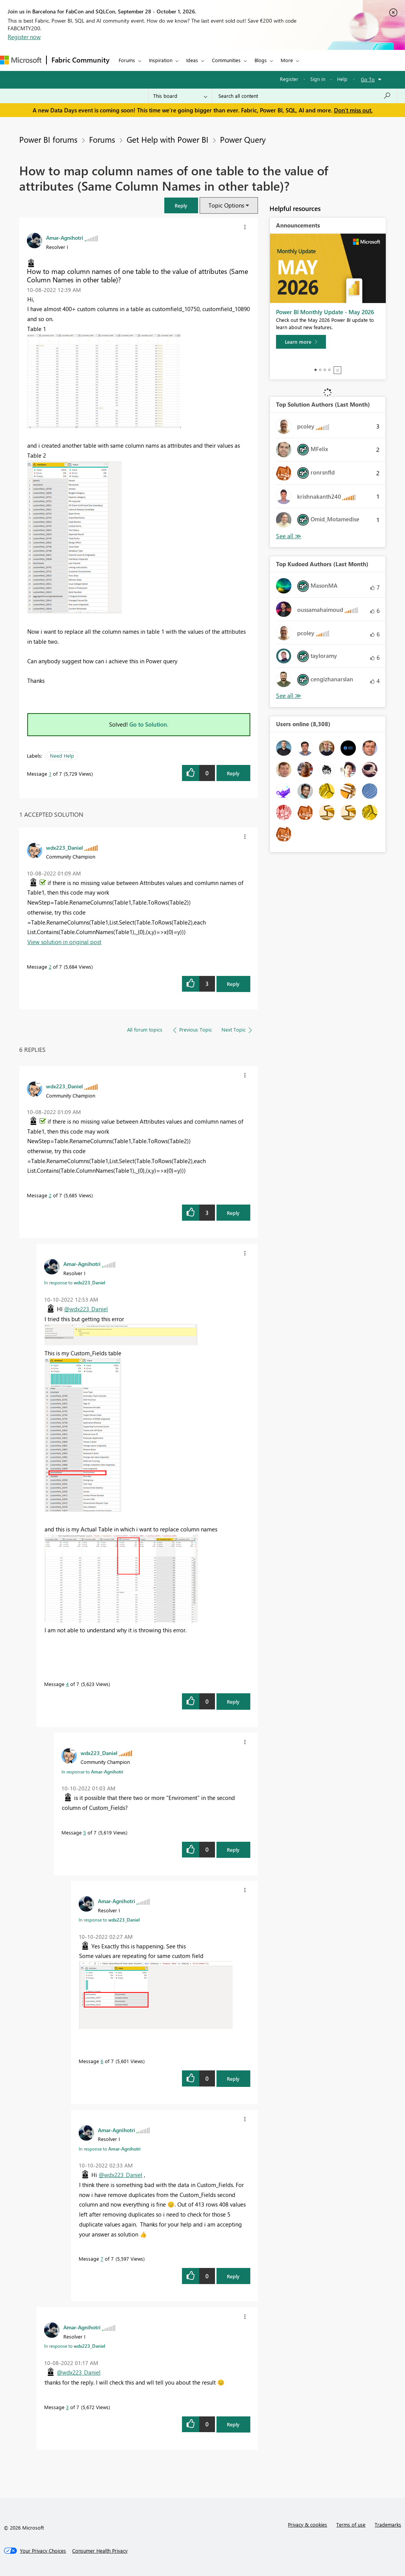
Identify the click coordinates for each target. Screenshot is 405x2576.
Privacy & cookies (307, 2524)
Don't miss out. (353, 110)
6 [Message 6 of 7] (102, 2061)
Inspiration (160, 60)
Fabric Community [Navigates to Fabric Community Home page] (80, 59)
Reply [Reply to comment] (233, 984)
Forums (127, 60)
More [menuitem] (287, 60)
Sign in (317, 79)
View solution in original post (64, 942)
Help (342, 79)
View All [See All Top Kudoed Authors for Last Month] (288, 695)
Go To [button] (368, 79)
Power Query (243, 139)
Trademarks (388, 2524)
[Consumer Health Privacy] (99, 2551)
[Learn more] (301, 342)
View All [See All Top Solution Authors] (288, 536)
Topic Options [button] (226, 205)
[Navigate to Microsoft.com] (20, 60)
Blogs (261, 60)
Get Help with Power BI (167, 139)
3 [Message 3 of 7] (67, 2407)
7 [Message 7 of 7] (102, 2258)
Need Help (62, 755)
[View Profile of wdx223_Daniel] (64, 847)
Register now (24, 37)
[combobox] (304, 96)
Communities (226, 60)
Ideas (192, 60)
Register (289, 79)
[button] (181, 205)
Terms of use (350, 2524)
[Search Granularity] (180, 96)
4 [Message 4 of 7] (67, 1684)
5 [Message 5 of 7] (84, 1832)
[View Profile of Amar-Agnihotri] (64, 237)
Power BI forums (48, 139)
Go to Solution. (149, 724)
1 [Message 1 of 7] (50, 773)
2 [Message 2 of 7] (50, 966)
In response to (74, 1282)
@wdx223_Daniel (86, 1309)
